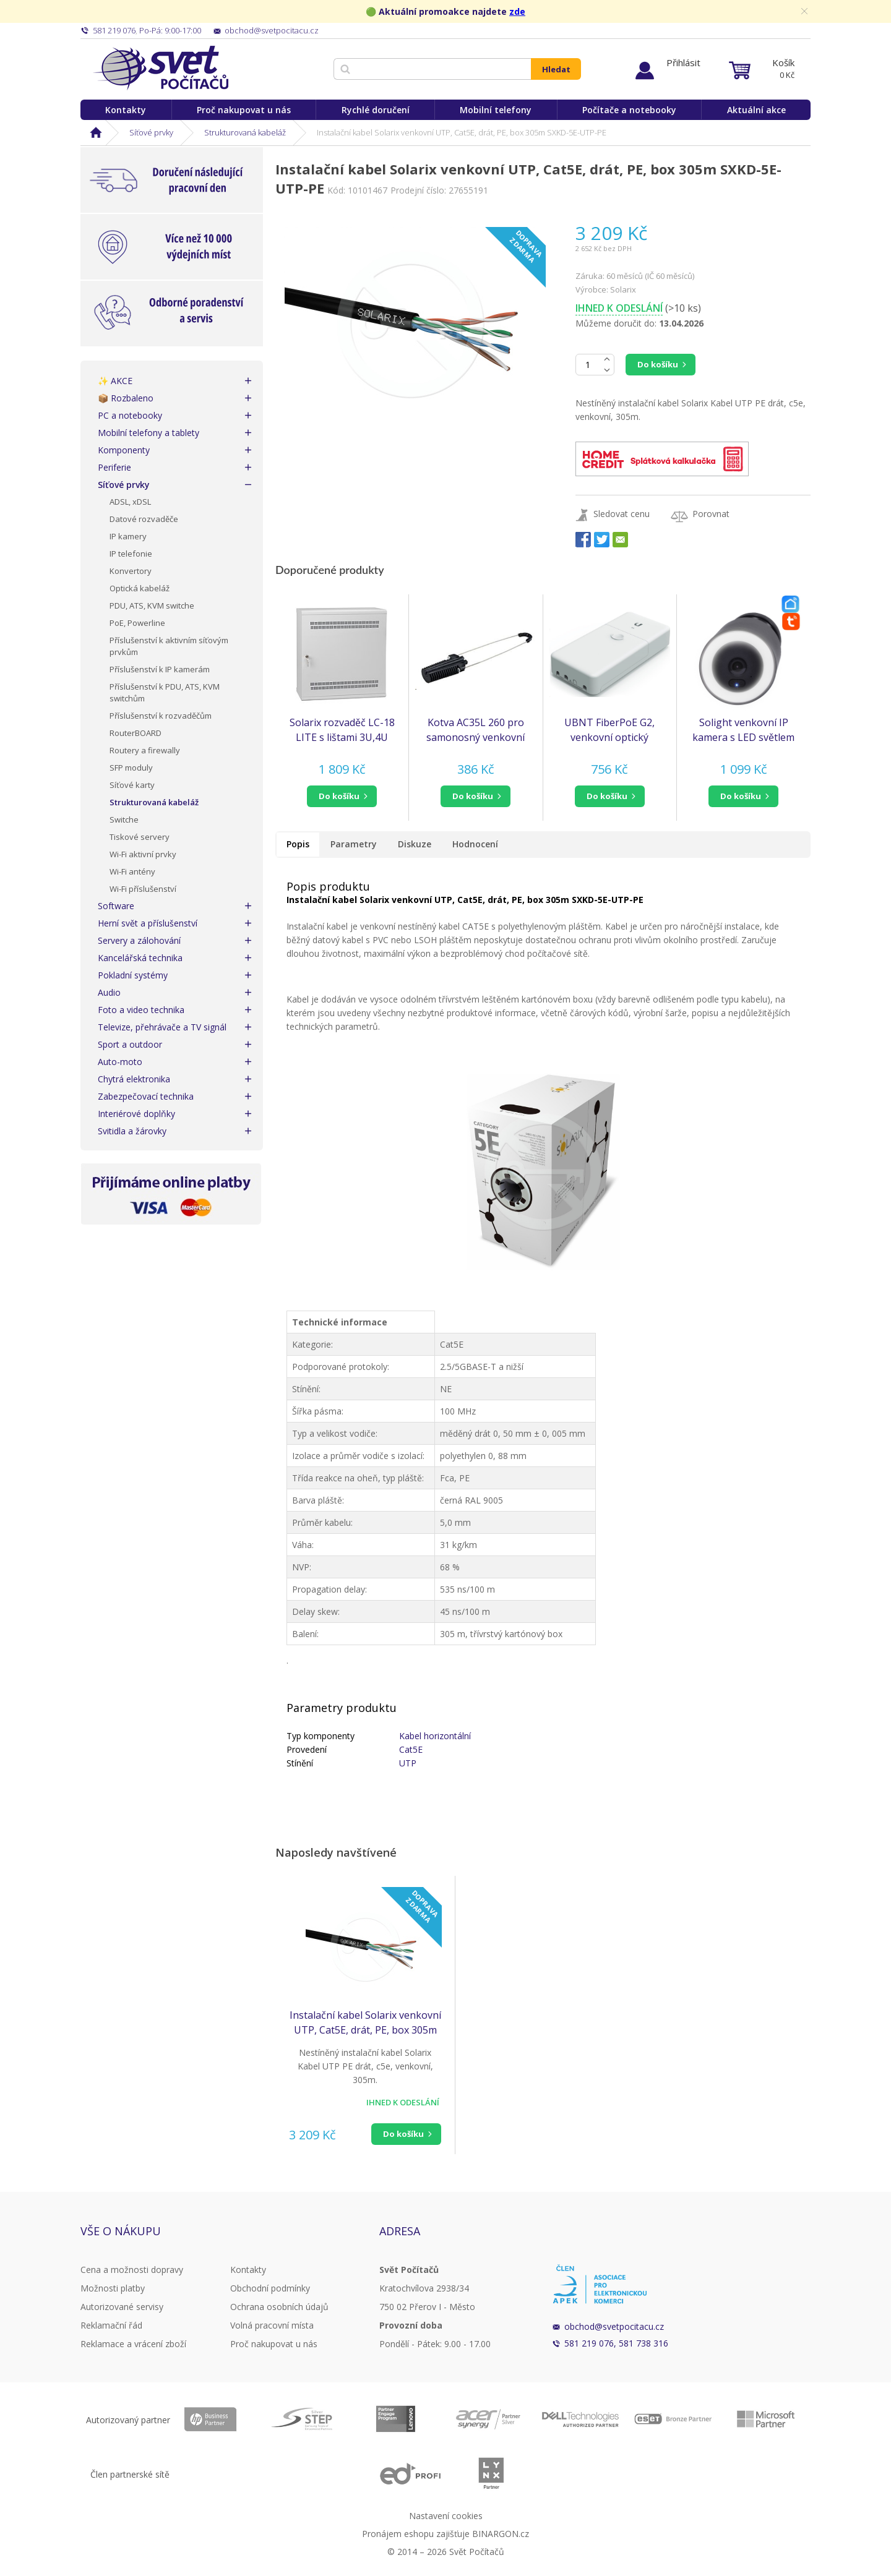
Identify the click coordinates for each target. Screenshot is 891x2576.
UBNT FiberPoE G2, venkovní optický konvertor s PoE (609, 730)
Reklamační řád (111, 2325)
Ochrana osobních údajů (279, 2307)
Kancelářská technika (140, 958)
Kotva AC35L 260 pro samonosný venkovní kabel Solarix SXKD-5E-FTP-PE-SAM (475, 730)
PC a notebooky (130, 415)
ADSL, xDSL (130, 501)
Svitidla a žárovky (132, 1131)
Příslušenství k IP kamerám (160, 669)
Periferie (114, 467)
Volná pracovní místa (272, 2325)
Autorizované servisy (121, 2307)
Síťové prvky (151, 132)
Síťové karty (132, 784)
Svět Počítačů (160, 68)
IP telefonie (131, 553)
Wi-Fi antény (132, 871)
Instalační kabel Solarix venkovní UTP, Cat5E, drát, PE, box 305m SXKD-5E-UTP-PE (365, 2022)
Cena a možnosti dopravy (131, 2269)
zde (517, 11)
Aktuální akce (756, 110)
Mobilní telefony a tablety (148, 433)
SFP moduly (131, 767)
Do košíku (657, 364)
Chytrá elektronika (134, 1079)
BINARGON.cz (500, 2534)
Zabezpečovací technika (146, 1096)
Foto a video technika (141, 1010)
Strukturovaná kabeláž (245, 132)
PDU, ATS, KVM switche (152, 605)
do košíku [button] (339, 796)
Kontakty (125, 110)
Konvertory (131, 570)
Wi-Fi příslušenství (143, 888)
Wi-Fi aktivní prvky (143, 854)
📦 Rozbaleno (125, 398)
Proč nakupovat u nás (244, 110)
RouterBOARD (135, 732)
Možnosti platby (112, 2288)
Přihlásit (683, 62)
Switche (124, 819)
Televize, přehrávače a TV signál (162, 1027)
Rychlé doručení (376, 110)
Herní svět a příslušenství (147, 923)
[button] (342, 796)
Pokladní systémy (133, 975)
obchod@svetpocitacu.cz (614, 2326)
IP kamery (128, 536)
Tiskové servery (140, 836)
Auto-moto (120, 1062)
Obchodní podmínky (270, 2288)
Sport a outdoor (130, 1044)
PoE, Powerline (137, 622)
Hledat (556, 69)
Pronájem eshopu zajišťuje (416, 2534)
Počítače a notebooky (629, 110)
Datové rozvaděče (144, 518)
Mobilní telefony (496, 110)
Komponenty (124, 450)
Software (116, 906)
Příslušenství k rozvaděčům (161, 715)
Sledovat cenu (621, 514)
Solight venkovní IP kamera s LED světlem (743, 730)
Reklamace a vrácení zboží (133, 2344)
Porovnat (711, 514)
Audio (109, 992)
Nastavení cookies (446, 2516)
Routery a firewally (145, 750)
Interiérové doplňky (136, 1113)
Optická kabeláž (140, 588)
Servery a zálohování (139, 940)
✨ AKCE (115, 381)
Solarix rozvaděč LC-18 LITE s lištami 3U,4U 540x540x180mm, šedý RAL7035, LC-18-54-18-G (342, 730)
